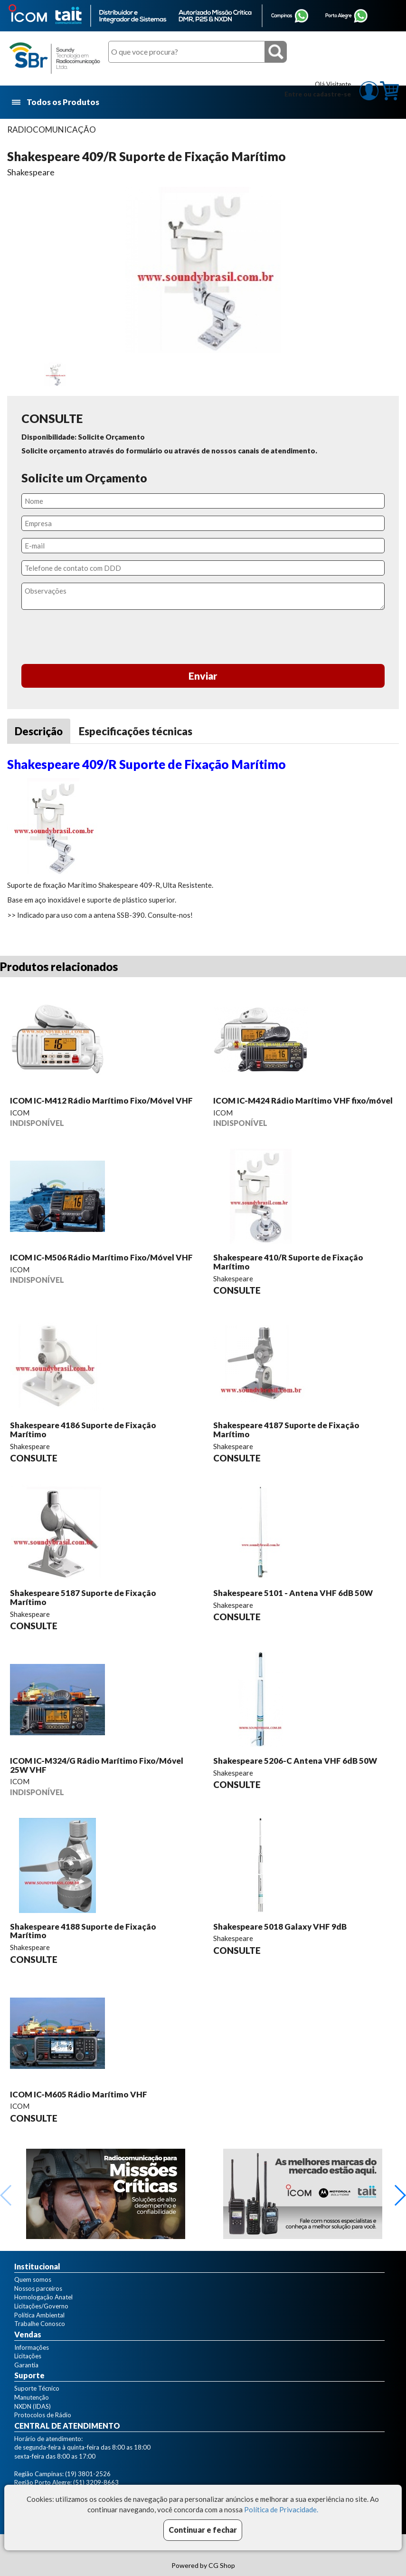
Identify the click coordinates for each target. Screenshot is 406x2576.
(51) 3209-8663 (96, 2482)
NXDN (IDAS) (32, 2406)
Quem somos (32, 2279)
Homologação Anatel (43, 2297)
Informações (31, 2347)
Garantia (26, 2365)
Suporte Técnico (36, 2388)
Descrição (39, 731)
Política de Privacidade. (281, 2509)
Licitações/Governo (41, 2306)
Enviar (203, 676)
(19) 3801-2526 (88, 2474)
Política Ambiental (39, 2315)
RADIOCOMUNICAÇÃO (51, 130)
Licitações (27, 2356)
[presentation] (203, 638)
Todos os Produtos (55, 102)
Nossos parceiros (38, 2288)
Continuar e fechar (203, 2529)
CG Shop (221, 2565)
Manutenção (31, 2397)
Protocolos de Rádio (42, 2415)
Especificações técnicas (135, 731)
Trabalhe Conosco (39, 2323)
